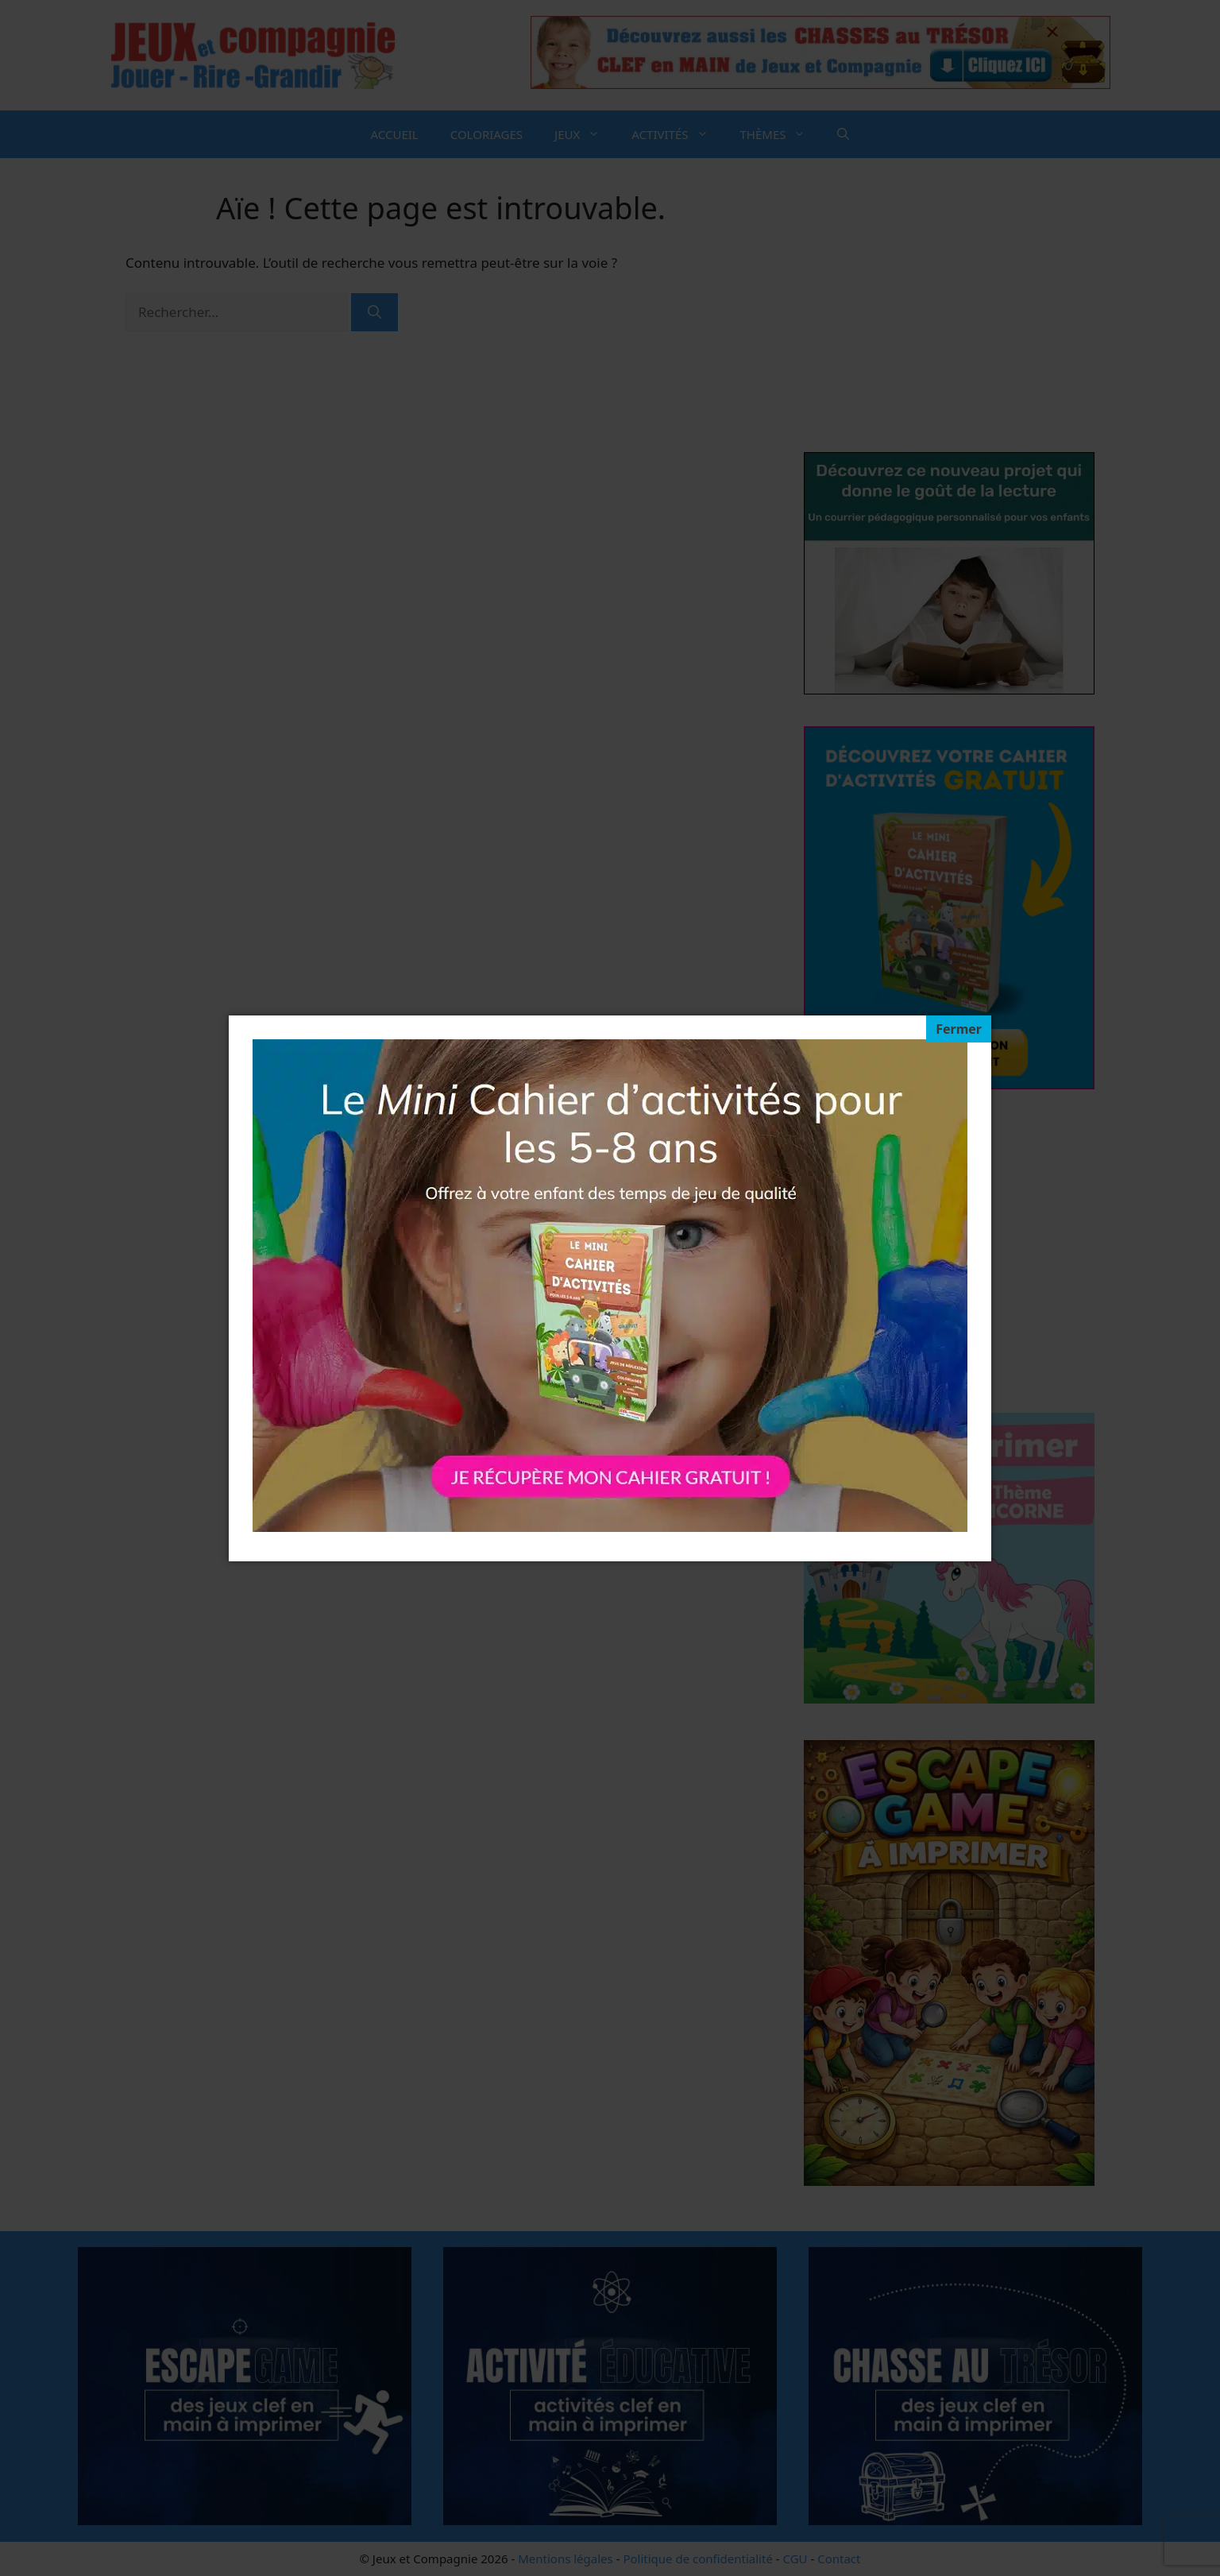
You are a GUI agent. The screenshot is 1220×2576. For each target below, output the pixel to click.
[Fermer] (958, 1028)
